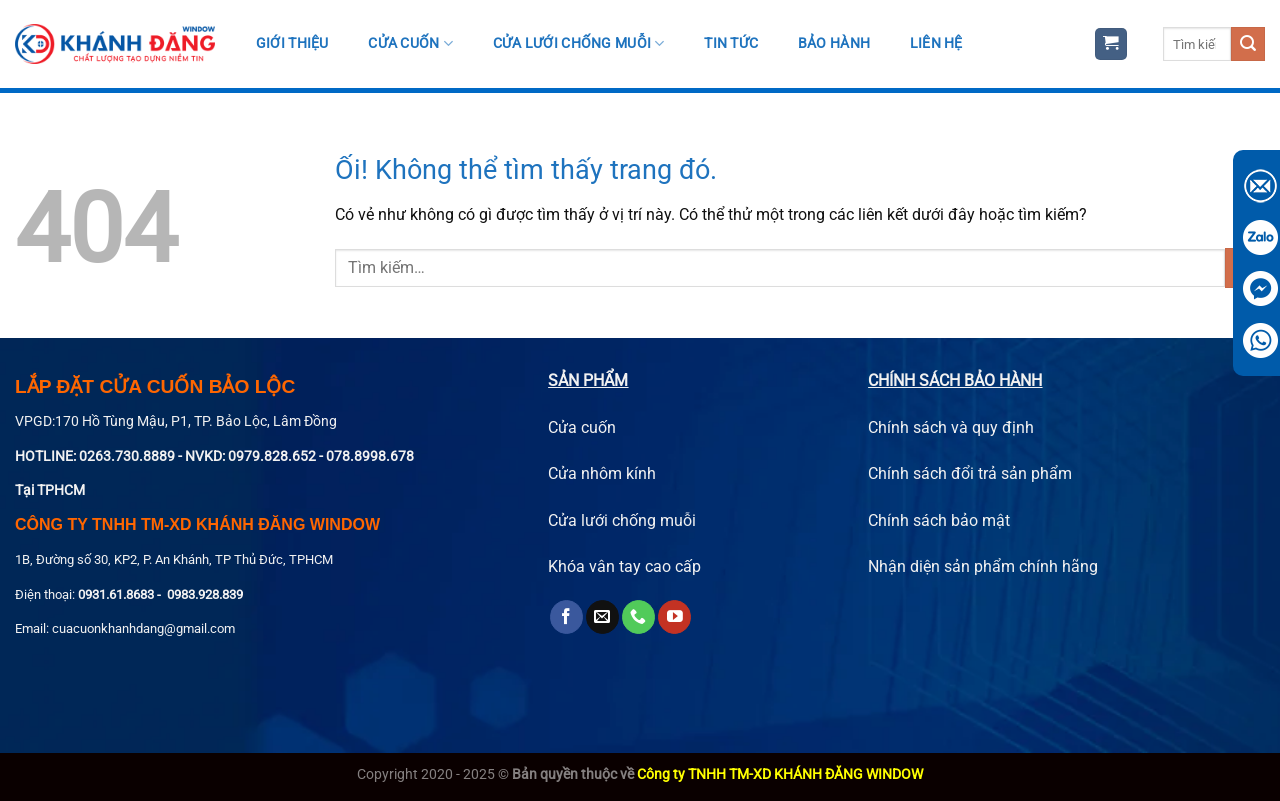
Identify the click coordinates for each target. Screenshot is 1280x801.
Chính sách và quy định (951, 427)
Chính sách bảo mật (939, 520)
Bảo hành (834, 43)
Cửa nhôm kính (602, 473)
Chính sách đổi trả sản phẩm (970, 473)
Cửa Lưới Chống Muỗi (579, 43)
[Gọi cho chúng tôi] (638, 617)
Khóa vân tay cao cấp (624, 566)
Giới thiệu (292, 43)
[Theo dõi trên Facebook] (566, 617)
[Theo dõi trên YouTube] (674, 617)
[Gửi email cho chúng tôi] (602, 617)
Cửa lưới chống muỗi (622, 520)
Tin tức (731, 43)
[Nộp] (1248, 44)
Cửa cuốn (410, 43)
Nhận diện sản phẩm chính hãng (983, 566)
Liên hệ (936, 43)
